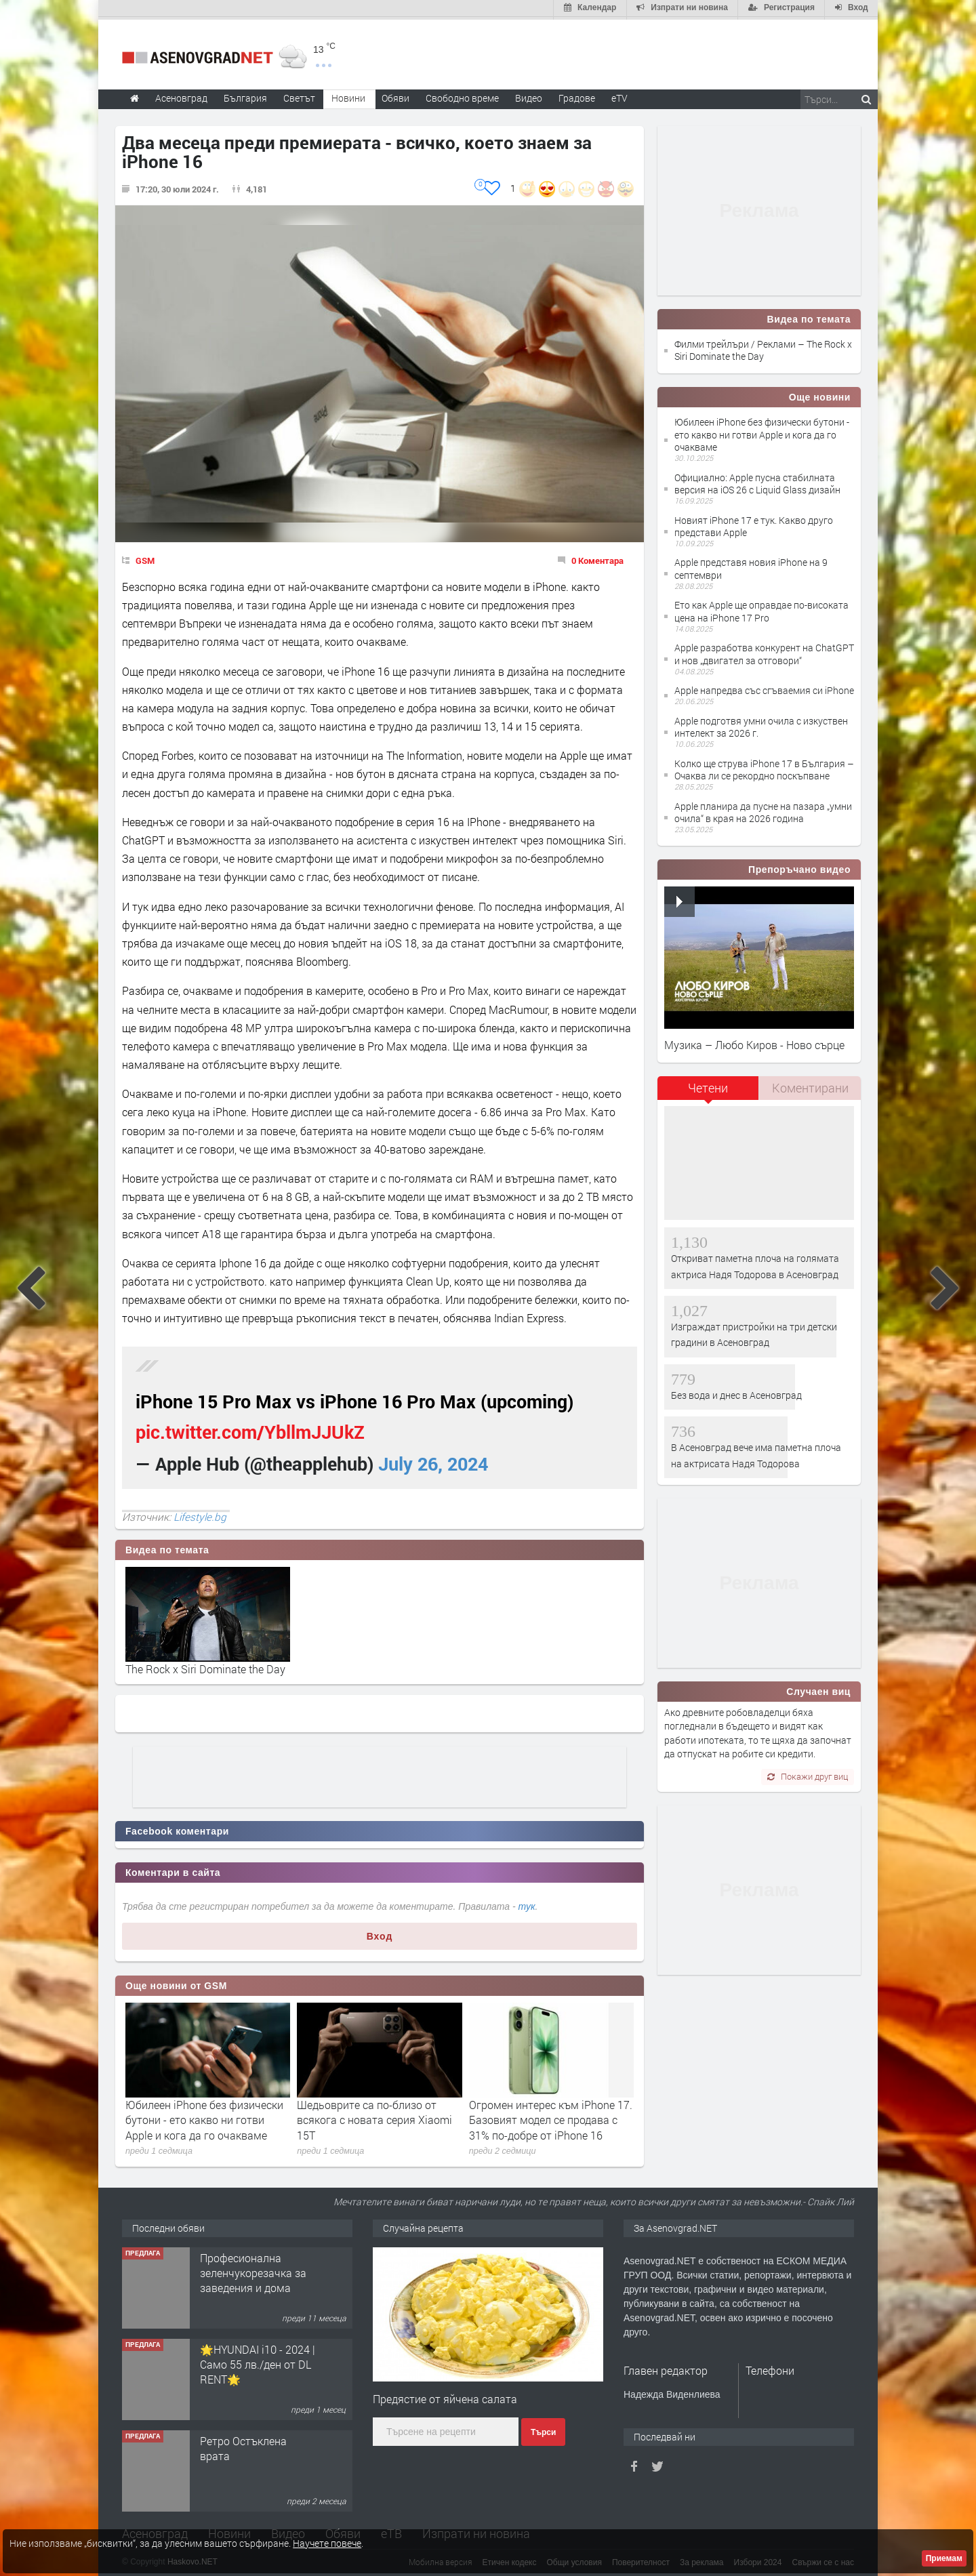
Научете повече (327, 2543)
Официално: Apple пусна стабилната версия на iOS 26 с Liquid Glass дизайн (757, 480)
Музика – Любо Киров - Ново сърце (754, 1042)
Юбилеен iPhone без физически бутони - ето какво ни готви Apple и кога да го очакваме (204, 2117)
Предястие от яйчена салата (445, 2396)
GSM (145, 558)
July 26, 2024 (433, 1461)
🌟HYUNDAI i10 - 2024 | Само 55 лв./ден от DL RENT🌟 (257, 2361)
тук (526, 1904)
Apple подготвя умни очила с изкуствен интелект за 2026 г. (761, 724)
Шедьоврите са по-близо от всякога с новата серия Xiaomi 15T (374, 2117)
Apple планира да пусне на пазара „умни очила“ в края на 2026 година (763, 809)
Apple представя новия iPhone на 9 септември (751, 566)
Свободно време (462, 95)
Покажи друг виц (807, 1774)
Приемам (944, 2558)
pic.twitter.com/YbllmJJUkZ (250, 1430)
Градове (576, 95)
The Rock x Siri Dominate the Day (205, 1666)
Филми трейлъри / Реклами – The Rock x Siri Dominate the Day (763, 347)
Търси (543, 2429)
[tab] (708, 1090)
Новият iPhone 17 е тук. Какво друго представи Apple (753, 523)
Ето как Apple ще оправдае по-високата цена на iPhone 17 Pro (761, 608)
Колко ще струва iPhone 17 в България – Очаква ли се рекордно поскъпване (764, 766)
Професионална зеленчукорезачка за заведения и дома (253, 2270)
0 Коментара (597, 558)
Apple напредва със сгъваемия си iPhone (764, 688)
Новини (348, 95)
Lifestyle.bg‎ (200, 1514)
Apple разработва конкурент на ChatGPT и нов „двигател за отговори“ (764, 651)
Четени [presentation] (708, 1085)
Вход (380, 1933)
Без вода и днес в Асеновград (736, 1392)
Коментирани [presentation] (810, 1085)
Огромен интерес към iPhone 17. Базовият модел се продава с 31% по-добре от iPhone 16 (550, 2117)
